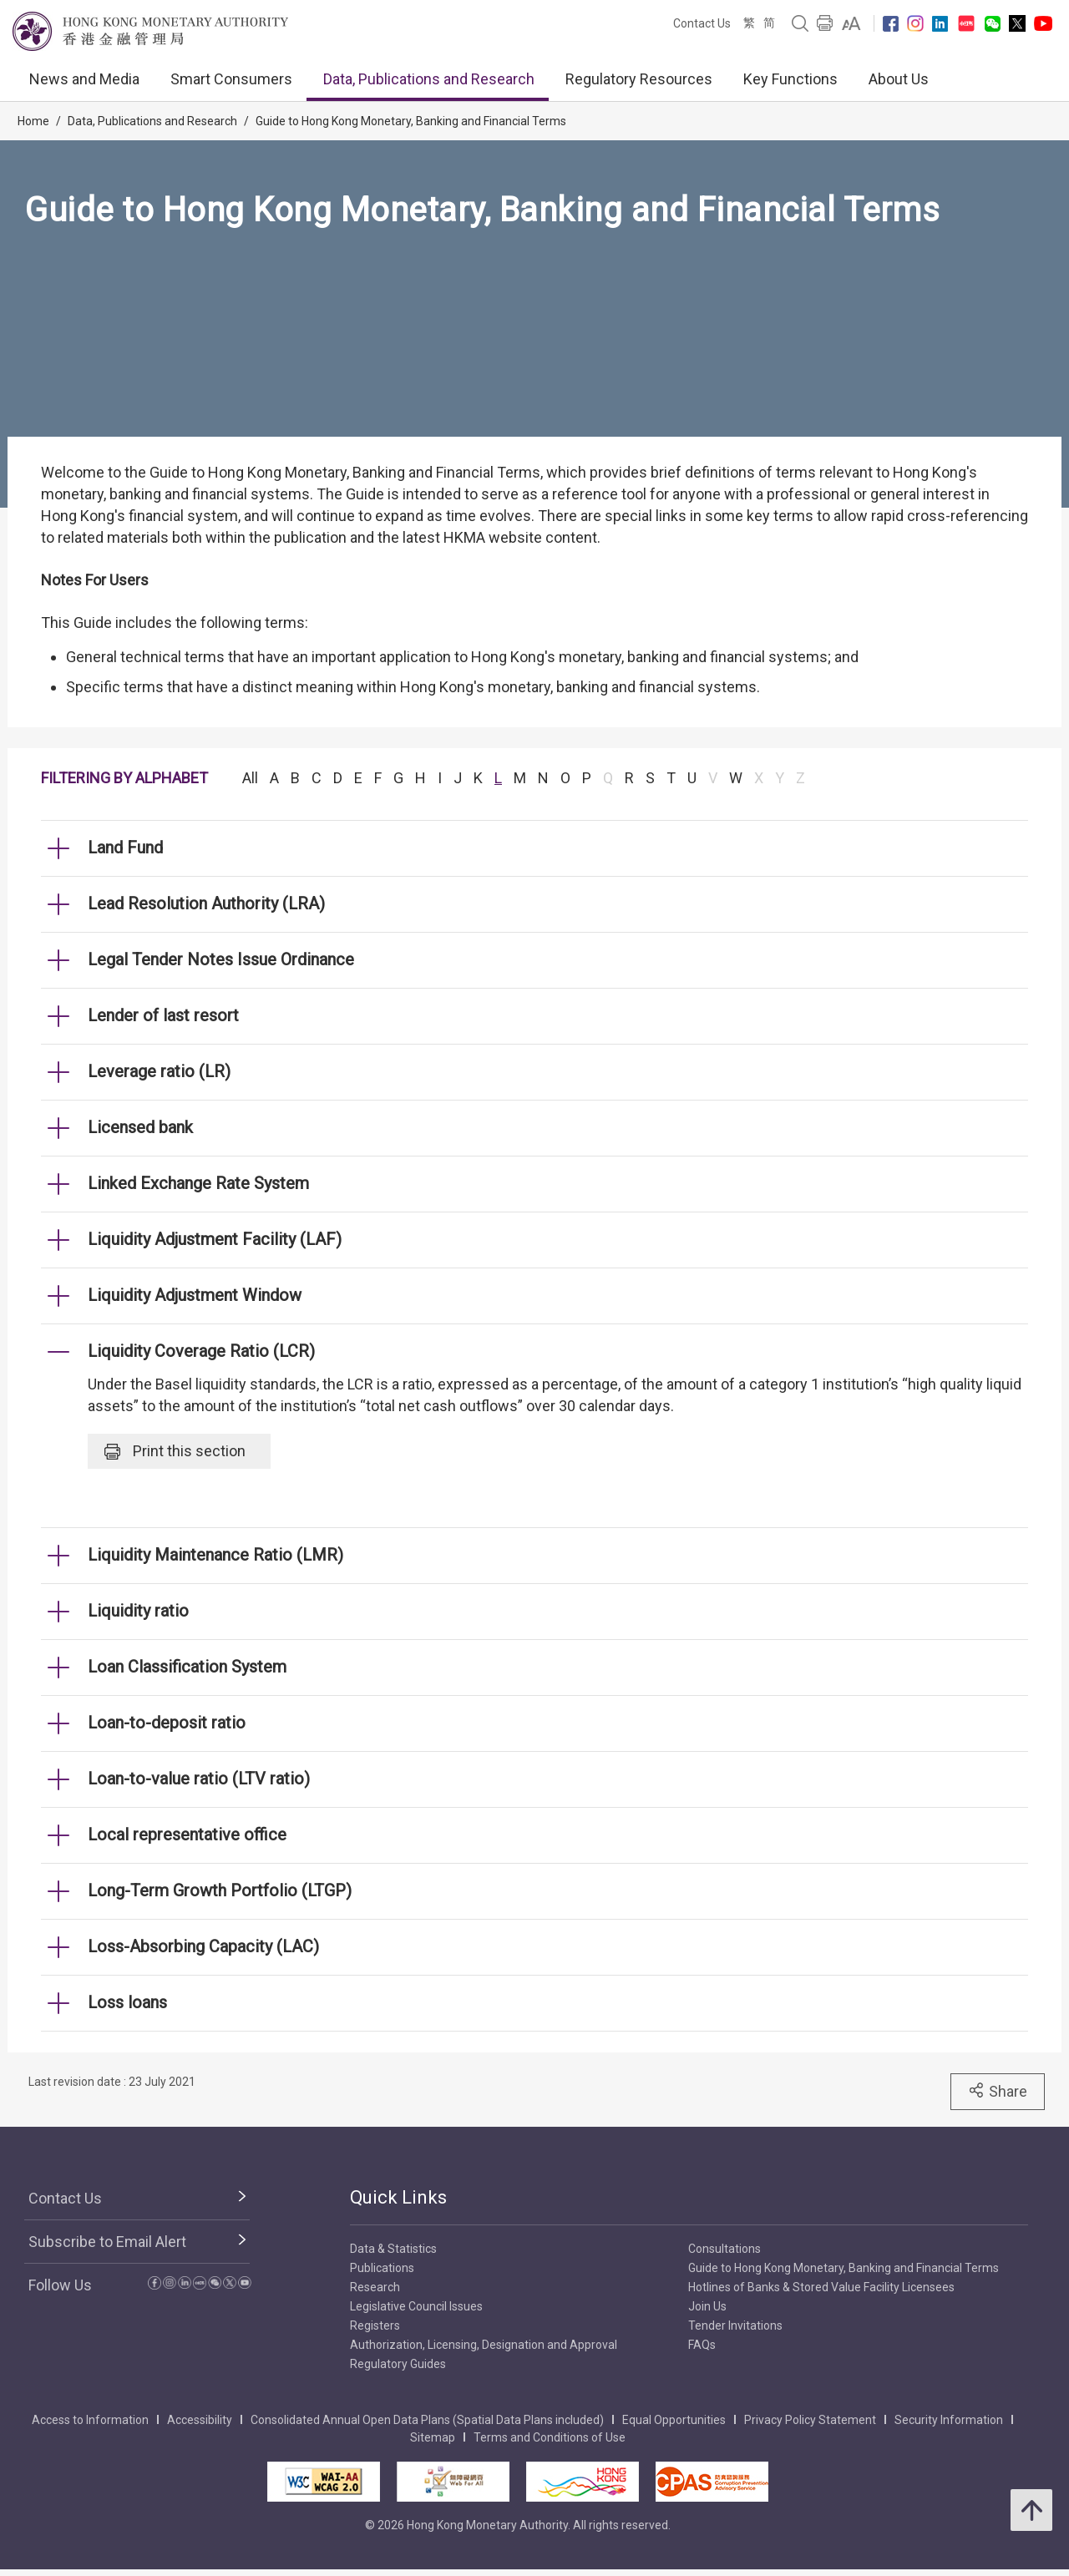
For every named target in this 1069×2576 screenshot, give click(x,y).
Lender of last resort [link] (163, 1015)
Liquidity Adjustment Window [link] (194, 1295)
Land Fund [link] (125, 848)
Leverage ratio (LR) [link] (159, 1071)
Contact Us (702, 23)
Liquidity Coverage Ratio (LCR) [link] (201, 1351)
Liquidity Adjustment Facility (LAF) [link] (215, 1239)
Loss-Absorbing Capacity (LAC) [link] (203, 1946)
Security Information (948, 2420)
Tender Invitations (735, 2325)
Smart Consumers (231, 79)
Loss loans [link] (127, 2002)
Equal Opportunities (674, 2420)
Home (33, 121)
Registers (375, 2325)
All (250, 778)
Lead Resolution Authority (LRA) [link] (206, 903)
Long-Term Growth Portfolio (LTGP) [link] (220, 1890)
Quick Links (398, 2197)
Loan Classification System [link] (187, 1667)
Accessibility (199, 2420)
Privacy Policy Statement (810, 2420)
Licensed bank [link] (140, 1127)
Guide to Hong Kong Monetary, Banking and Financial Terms (411, 121)
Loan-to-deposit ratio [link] (167, 1723)
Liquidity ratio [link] (138, 1611)
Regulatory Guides (398, 2364)
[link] (851, 23)
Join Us (707, 2306)
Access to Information (90, 2420)
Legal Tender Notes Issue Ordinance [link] (221, 959)
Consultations (724, 2248)
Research (375, 2287)
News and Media (84, 79)
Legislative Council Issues (416, 2306)
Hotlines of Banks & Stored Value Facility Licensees (821, 2287)
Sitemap (432, 2437)
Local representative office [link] (187, 1834)
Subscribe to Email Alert (107, 2241)
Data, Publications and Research (428, 79)
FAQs (702, 2344)
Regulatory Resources (638, 79)
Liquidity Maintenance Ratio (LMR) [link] (215, 1555)
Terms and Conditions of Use (550, 2437)
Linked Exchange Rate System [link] (198, 1183)
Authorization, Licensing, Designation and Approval (483, 2344)
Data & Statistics (393, 2248)
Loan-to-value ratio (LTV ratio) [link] (199, 1779)
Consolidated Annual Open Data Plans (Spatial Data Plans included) (427, 2420)
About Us (899, 79)
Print (175, 1451)
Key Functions (790, 79)
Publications (382, 2268)
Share (997, 2091)
